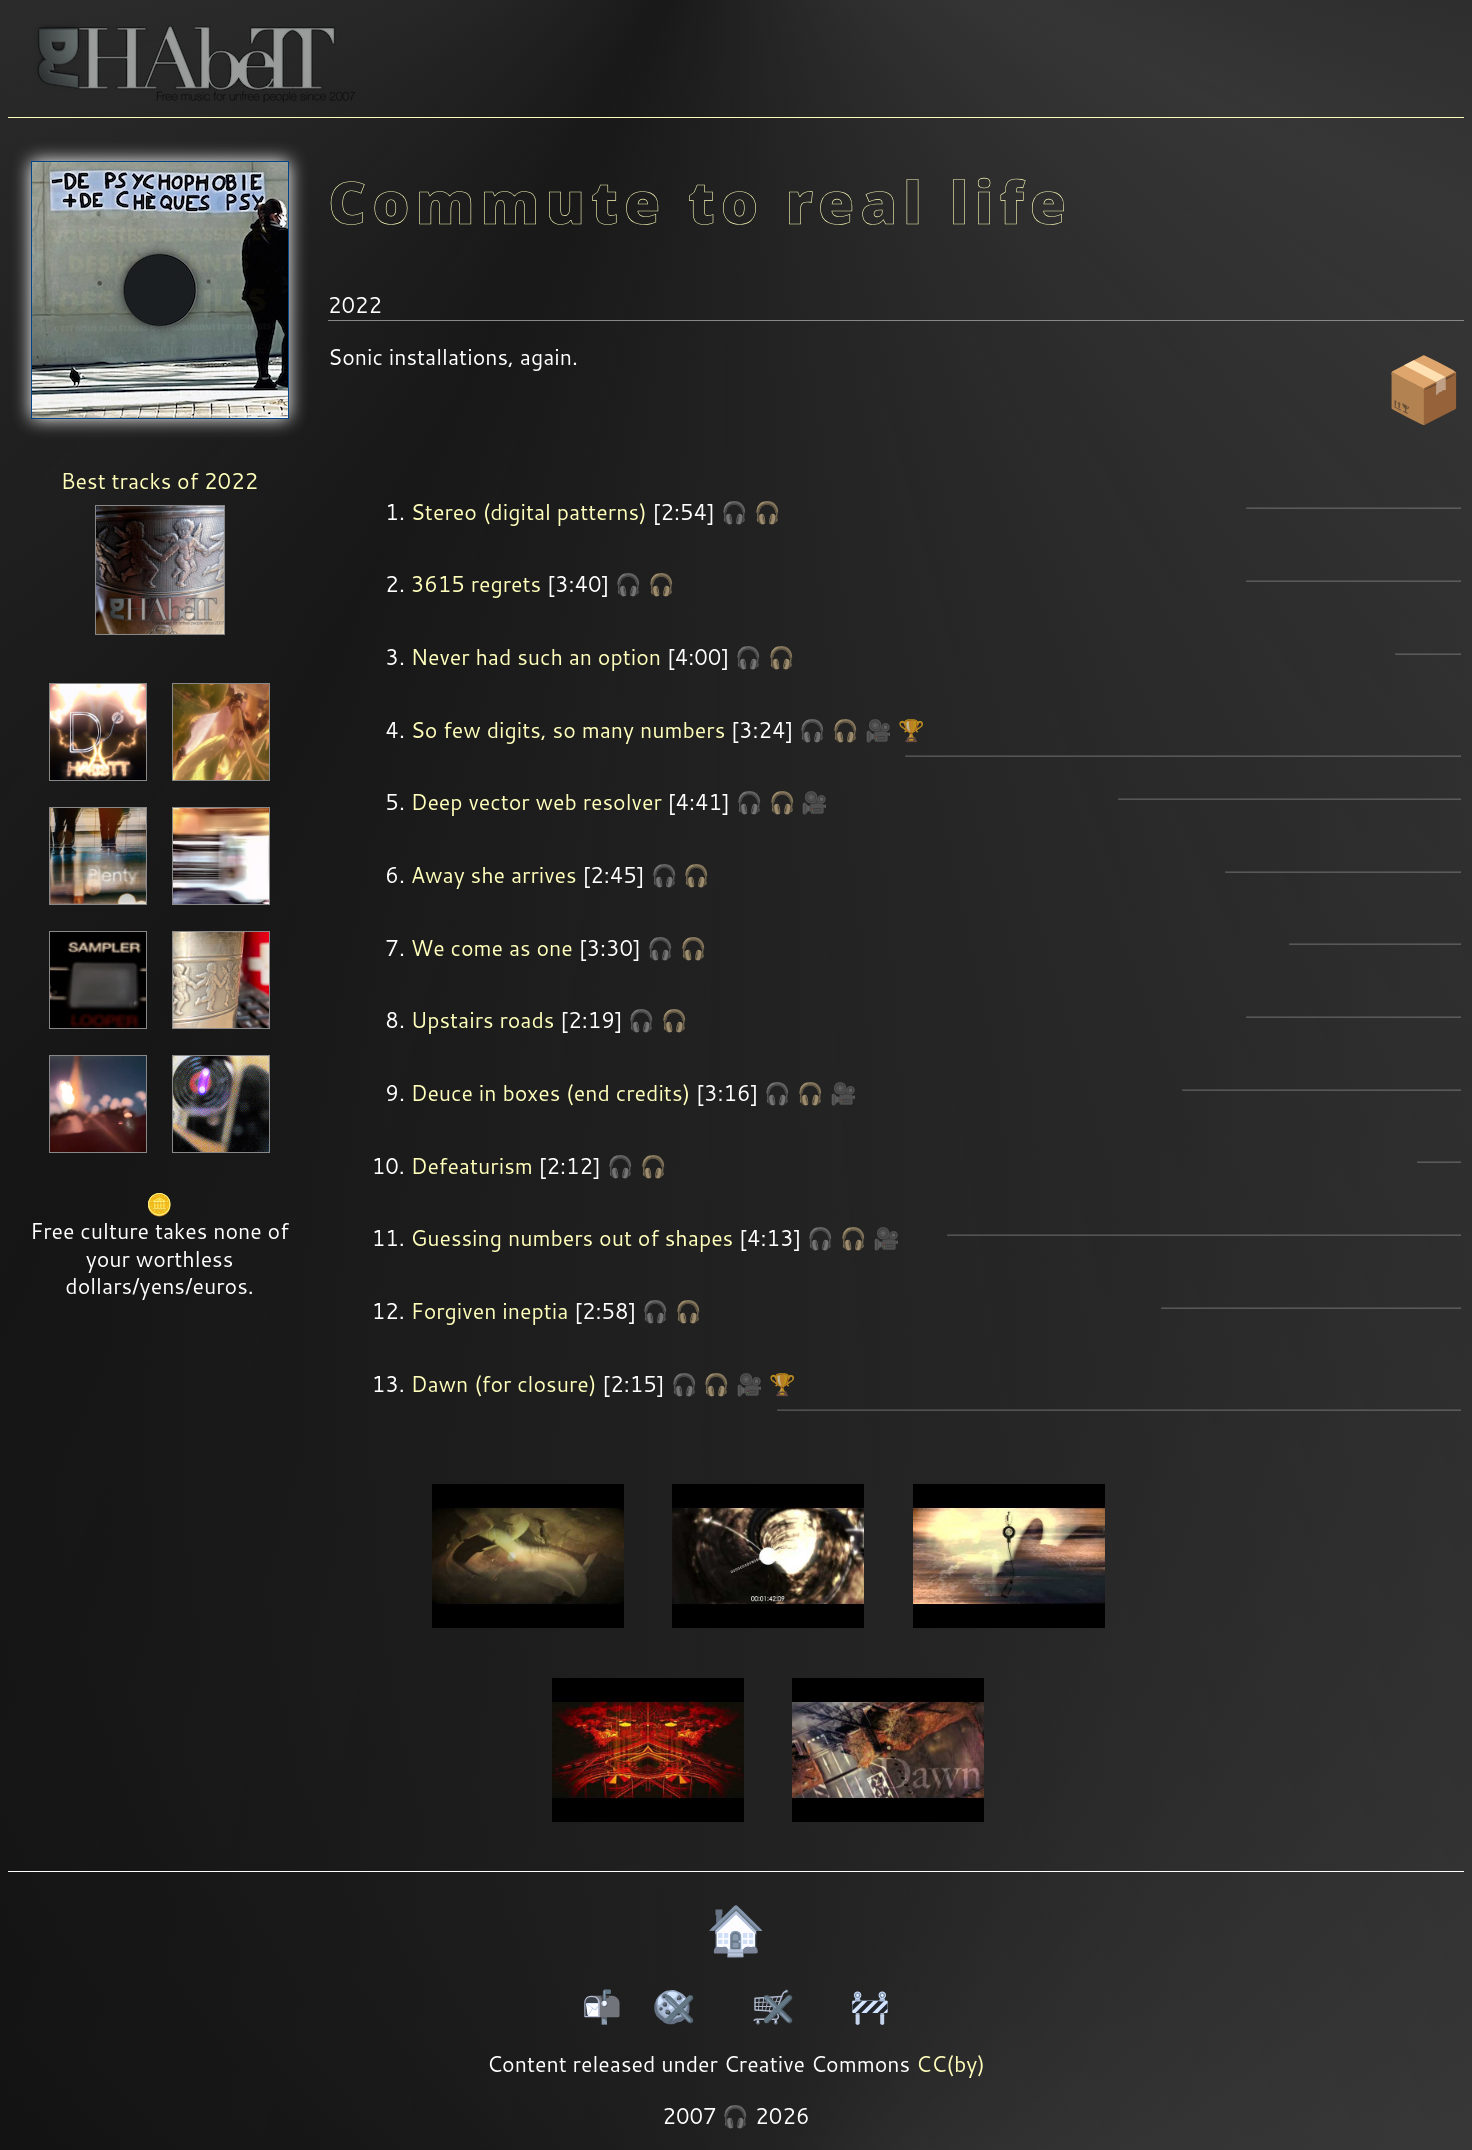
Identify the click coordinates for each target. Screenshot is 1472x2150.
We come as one (492, 948)
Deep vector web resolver (536, 802)
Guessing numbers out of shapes (572, 1238)
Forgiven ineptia (490, 1311)
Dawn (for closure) (504, 1384)
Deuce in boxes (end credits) (551, 1093)
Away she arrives (494, 875)
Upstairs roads (483, 1020)
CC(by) (950, 2064)
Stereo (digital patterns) (529, 512)
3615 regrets (476, 584)
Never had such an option (536, 657)
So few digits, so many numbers (568, 730)
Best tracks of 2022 (159, 481)
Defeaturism (472, 1166)
